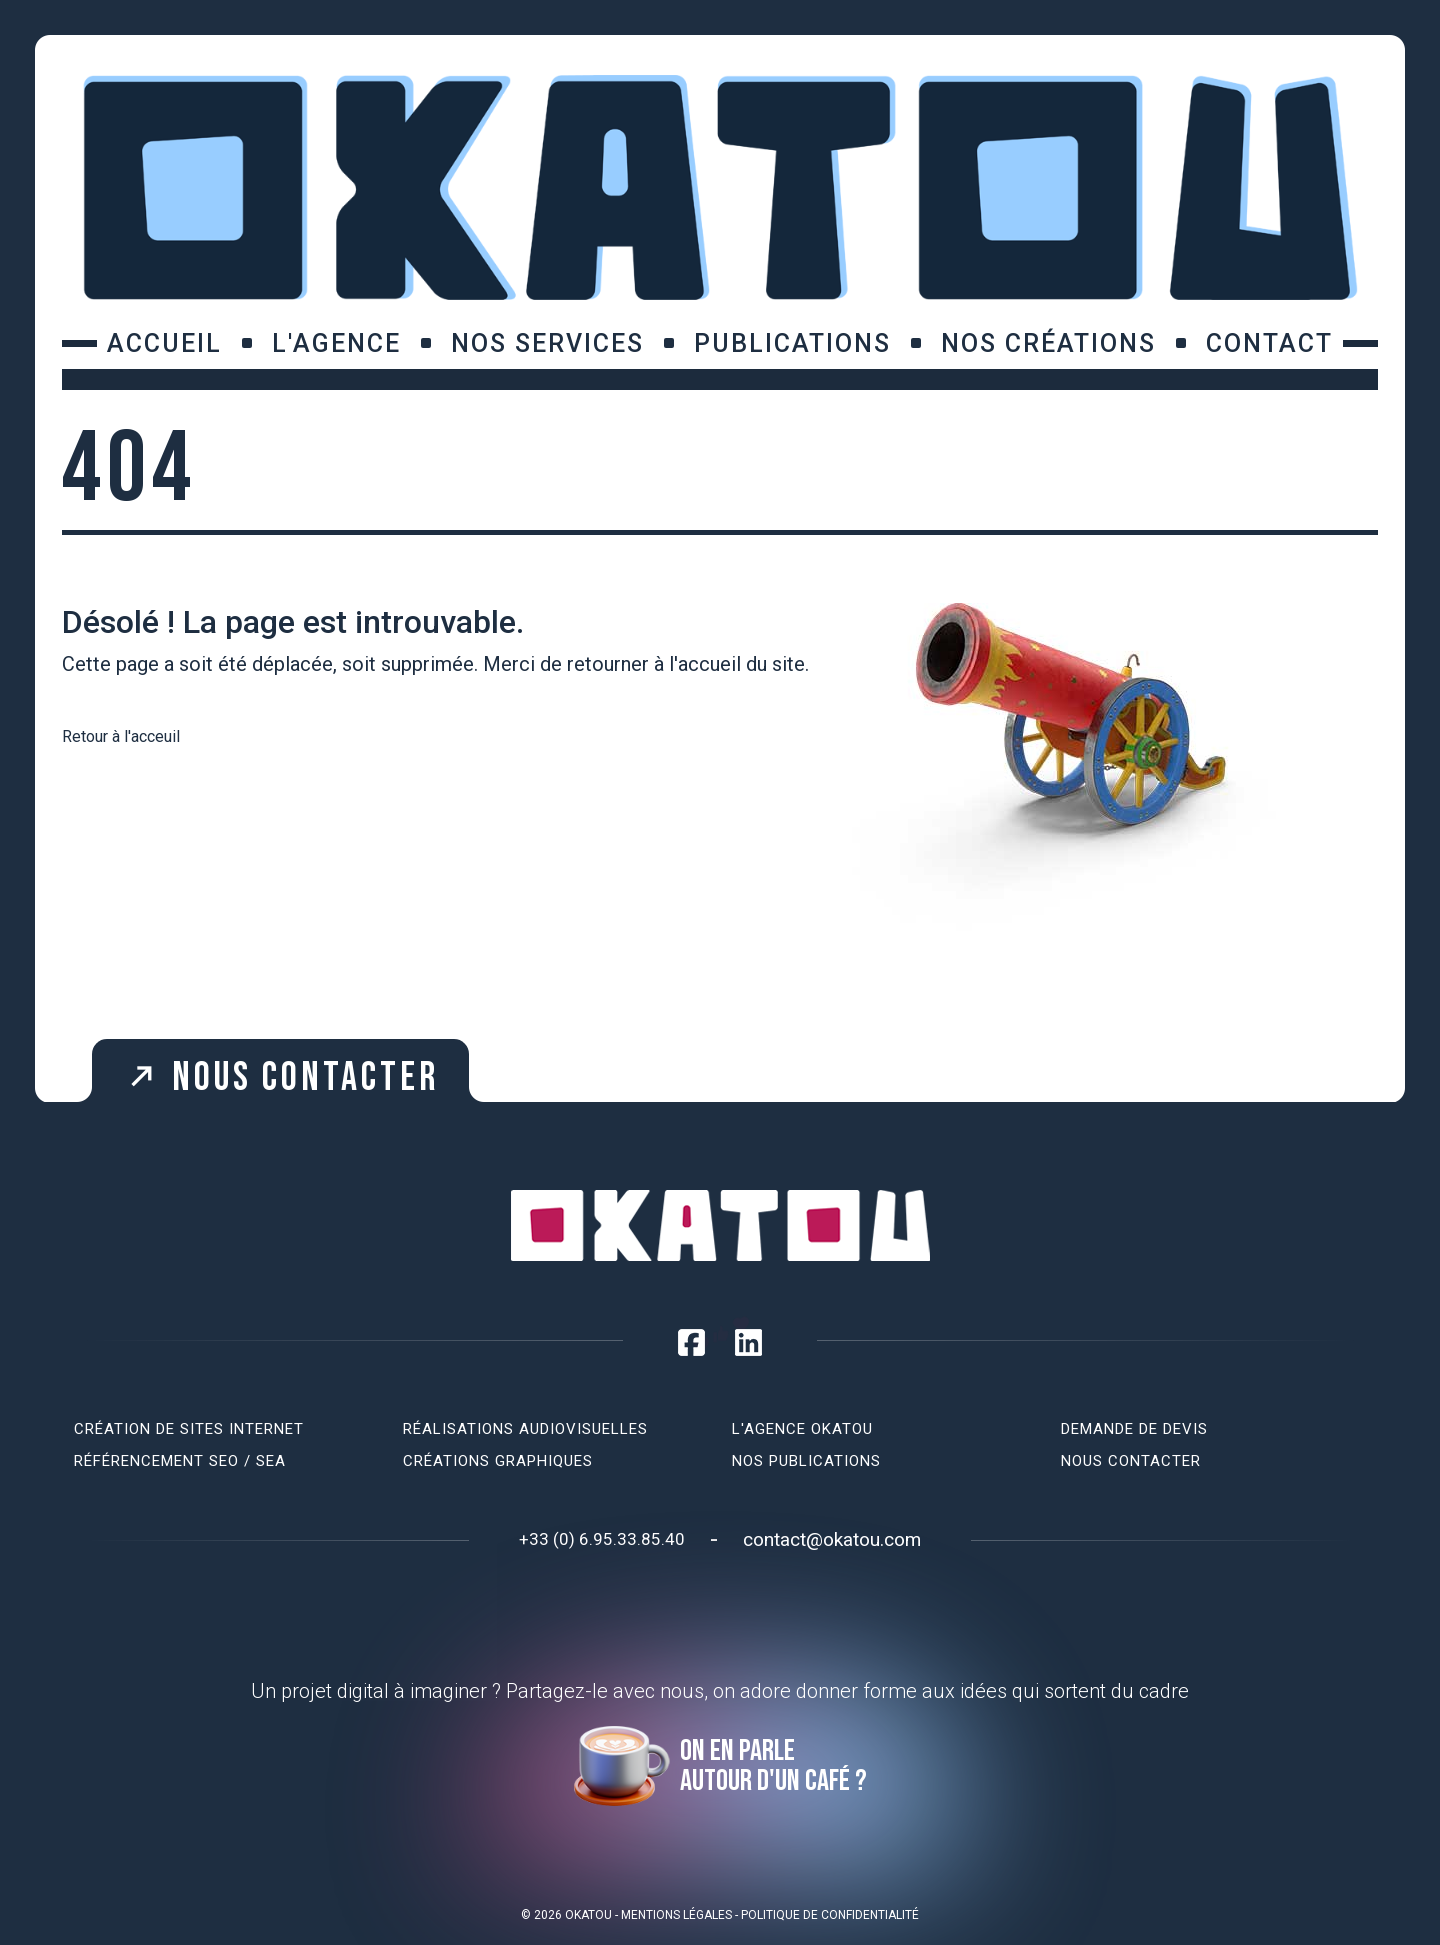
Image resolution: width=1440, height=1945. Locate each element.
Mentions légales (676, 1915)
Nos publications (806, 1461)
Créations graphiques (498, 1461)
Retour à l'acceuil (121, 736)
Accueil (164, 343)
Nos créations (1048, 343)
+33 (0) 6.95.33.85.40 (602, 1539)
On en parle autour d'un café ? (773, 1766)
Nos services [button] (547, 343)
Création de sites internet (189, 1429)
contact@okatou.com (832, 1539)
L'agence (336, 343)
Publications (792, 343)
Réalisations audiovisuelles (525, 1429)
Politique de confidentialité (830, 1915)
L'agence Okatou (802, 1429)
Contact (1269, 343)
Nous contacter (275, 1074)
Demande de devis (1134, 1429)
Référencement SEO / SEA (180, 1461)
